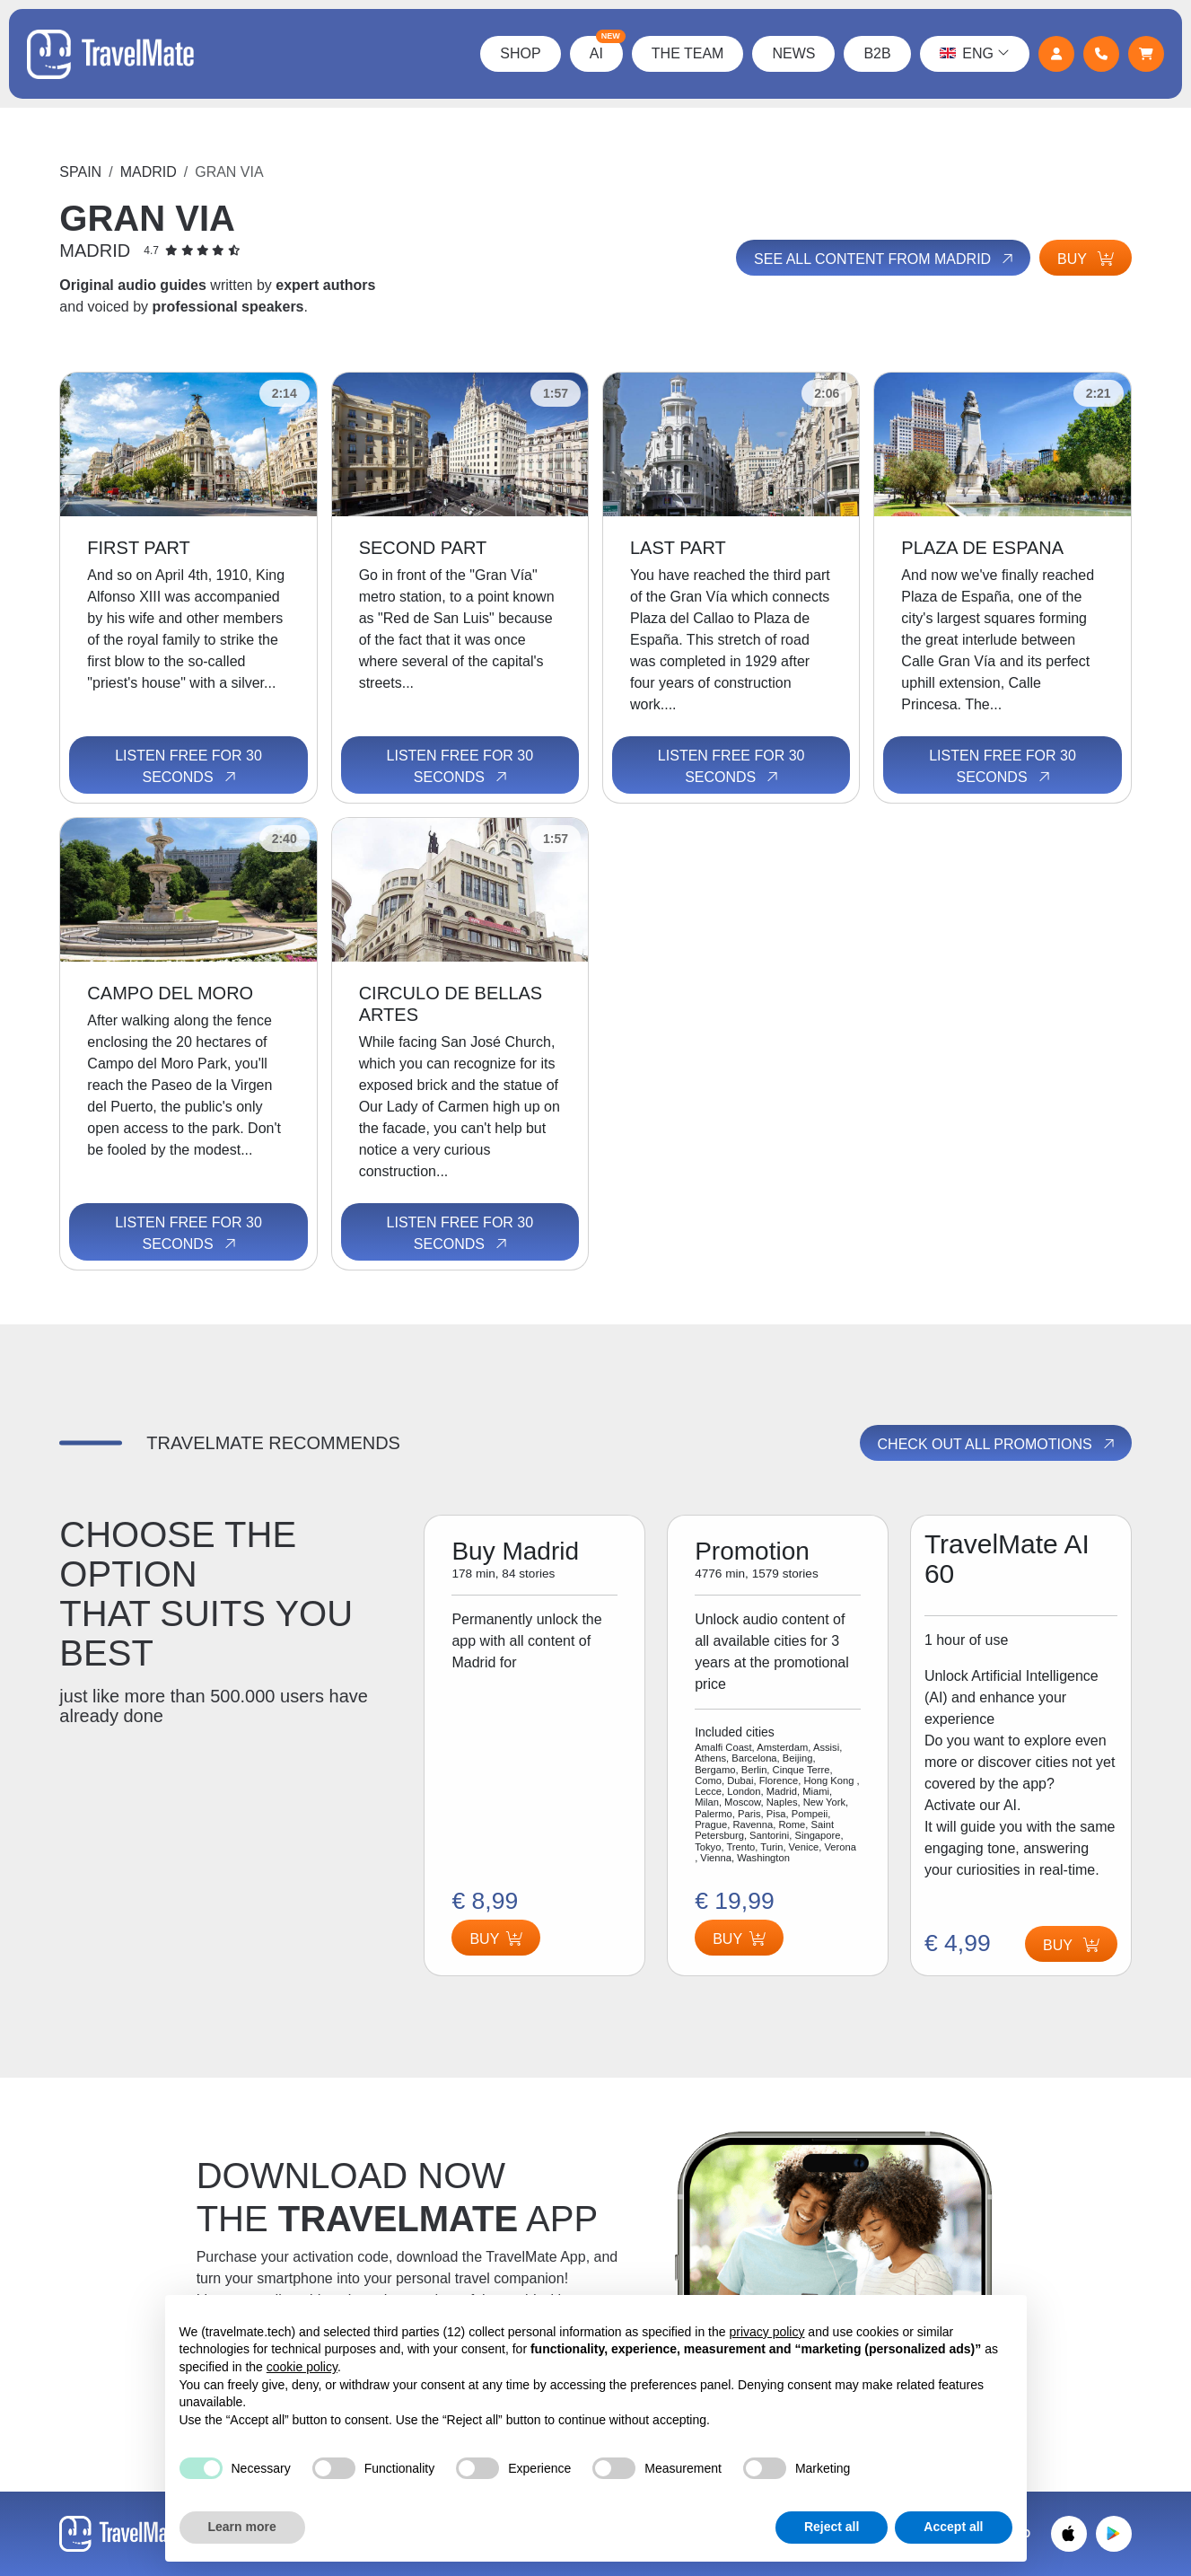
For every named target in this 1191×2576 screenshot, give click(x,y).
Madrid (148, 172)
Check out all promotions (997, 1445)
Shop (520, 53)
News (793, 53)
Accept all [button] (953, 2526)
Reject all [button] (831, 2526)
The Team (688, 53)
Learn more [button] (242, 2526)
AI (606, 48)
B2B (876, 53)
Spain (80, 172)
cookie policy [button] (302, 2367)
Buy (1085, 259)
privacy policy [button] (766, 2332)
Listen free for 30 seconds (188, 767)
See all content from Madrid (885, 259)
